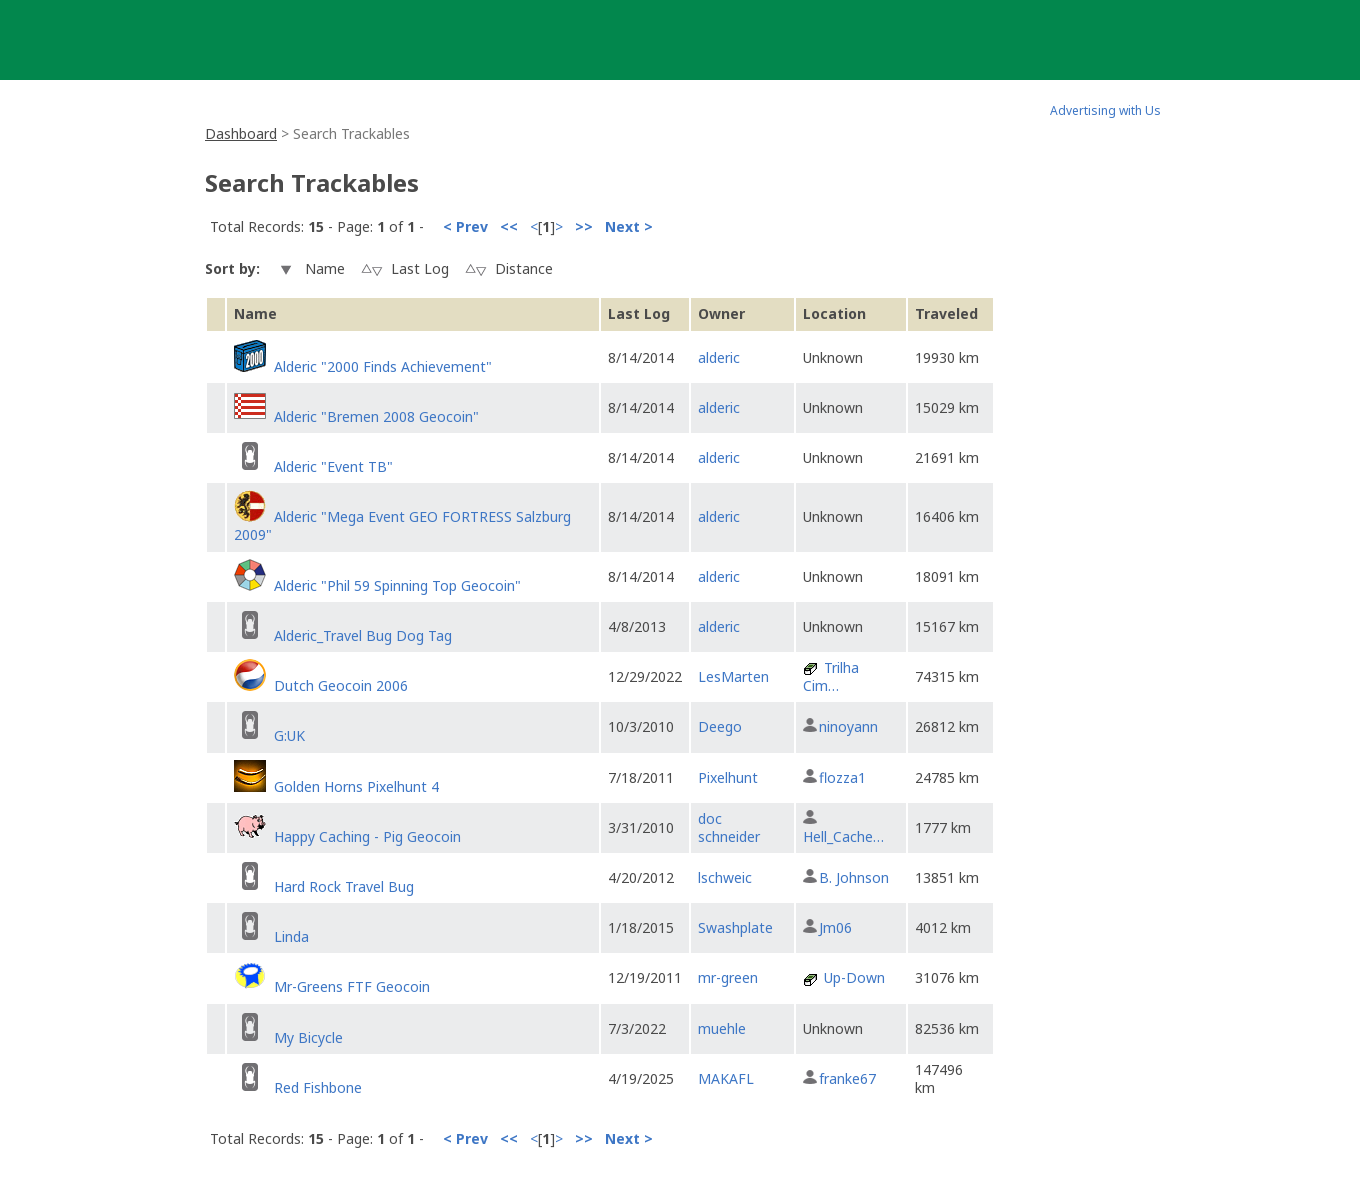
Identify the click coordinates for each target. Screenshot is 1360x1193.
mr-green (728, 977)
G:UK (289, 735)
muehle (722, 1028)
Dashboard (241, 133)
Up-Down (854, 977)
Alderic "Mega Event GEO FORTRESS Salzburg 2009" (402, 525)
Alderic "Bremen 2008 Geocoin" (376, 416)
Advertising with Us (1105, 110)
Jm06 (835, 927)
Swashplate (735, 927)
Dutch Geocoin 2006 (341, 685)
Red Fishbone (318, 1087)
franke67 (847, 1078)
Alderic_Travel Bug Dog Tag (363, 635)
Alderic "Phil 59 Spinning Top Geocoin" (397, 585)
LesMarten (733, 676)
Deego (720, 726)
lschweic (725, 877)
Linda (291, 936)
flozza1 (842, 777)
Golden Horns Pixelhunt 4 (356, 786)
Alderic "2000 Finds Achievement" (383, 366)
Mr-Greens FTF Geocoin (352, 986)
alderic (719, 357)
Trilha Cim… (831, 676)
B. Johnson (854, 877)
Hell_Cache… (843, 836)
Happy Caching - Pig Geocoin (367, 836)
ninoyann (848, 726)
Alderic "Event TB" (333, 466)
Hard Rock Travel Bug (344, 886)
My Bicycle (308, 1037)
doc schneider (729, 827)
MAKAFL (726, 1078)
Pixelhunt (728, 777)
